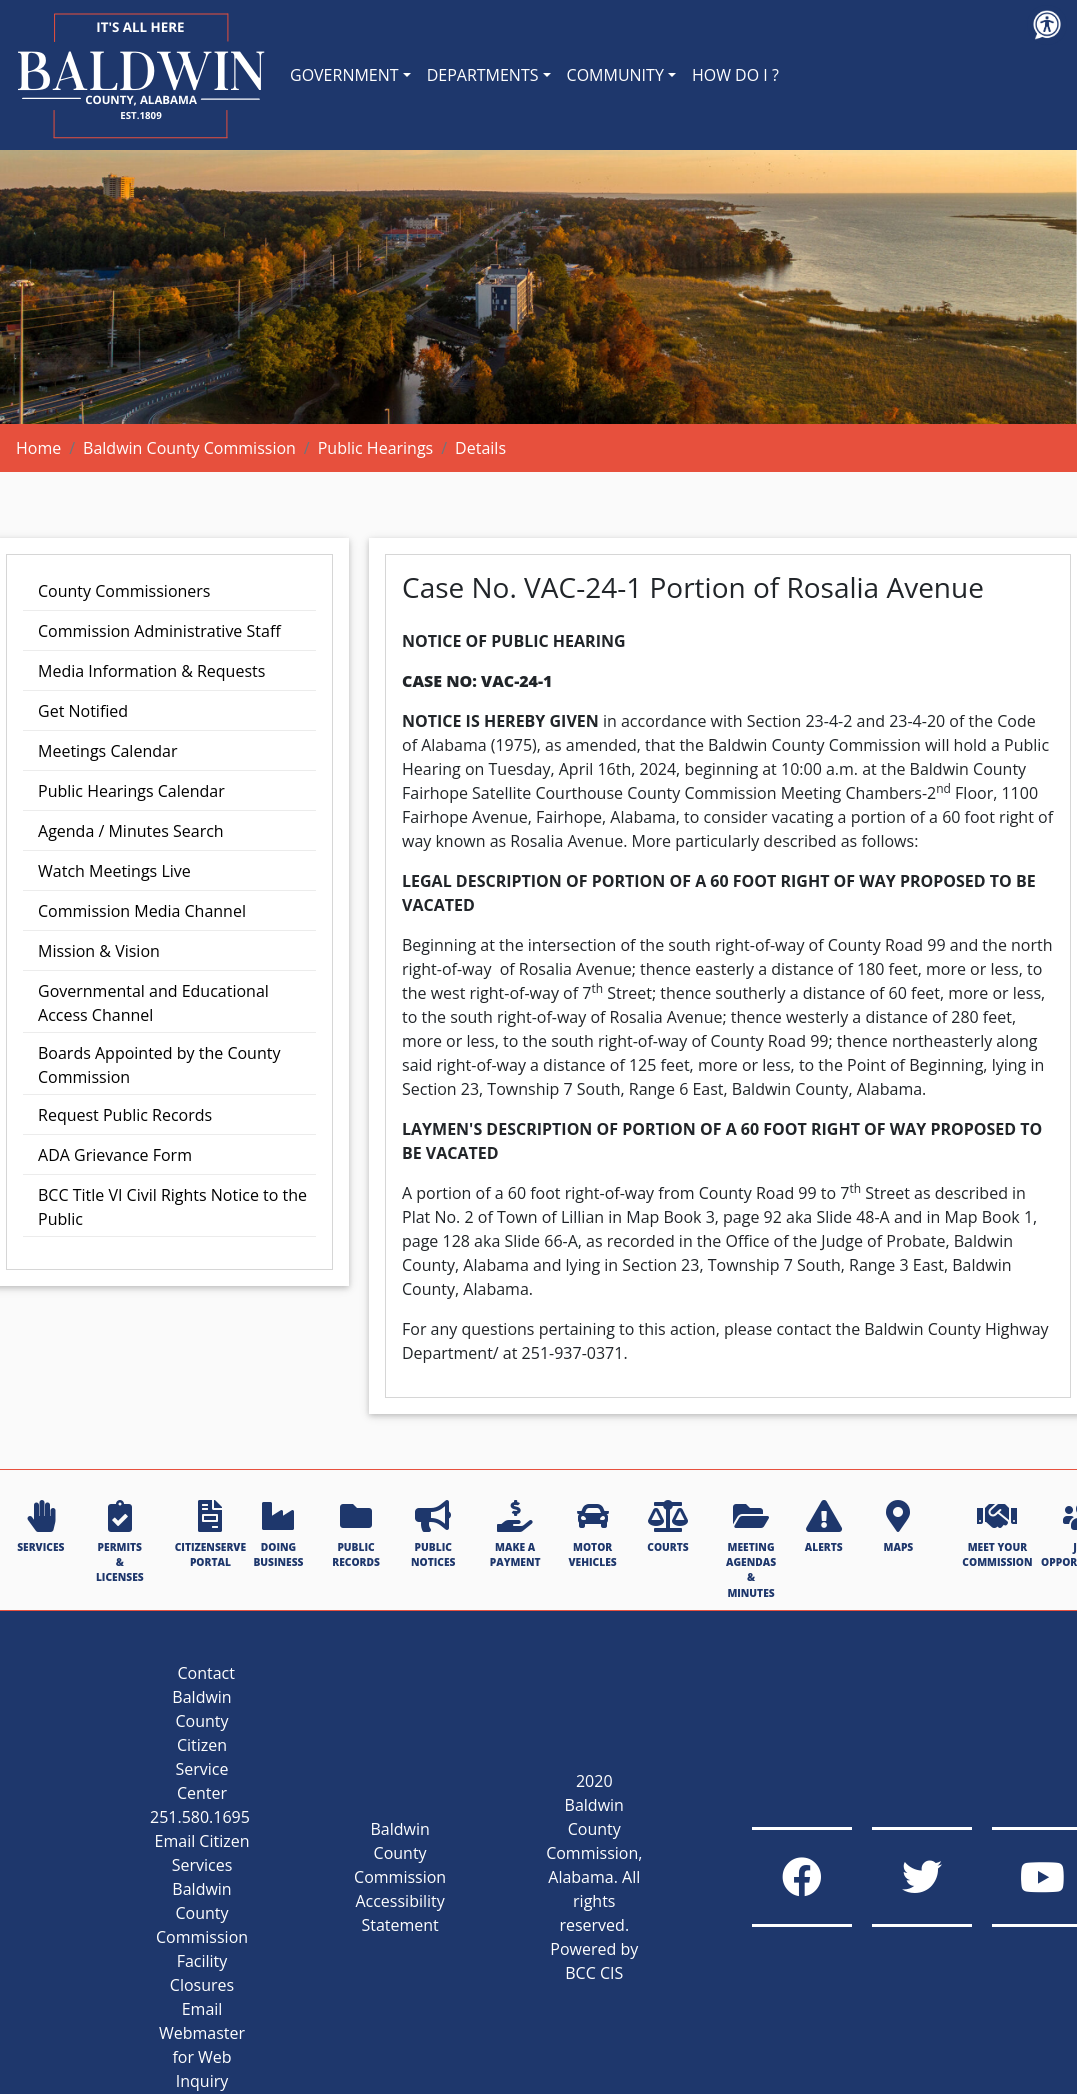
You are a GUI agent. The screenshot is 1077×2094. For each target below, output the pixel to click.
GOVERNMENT (344, 75)
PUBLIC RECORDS (356, 1534)
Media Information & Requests (151, 671)
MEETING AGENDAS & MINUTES (751, 1550)
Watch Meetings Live (114, 871)
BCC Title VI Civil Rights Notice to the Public (172, 1207)
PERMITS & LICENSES (120, 1542)
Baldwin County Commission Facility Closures (202, 1937)
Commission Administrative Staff (159, 631)
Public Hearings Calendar (131, 791)
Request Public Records (125, 1115)
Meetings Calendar (107, 751)
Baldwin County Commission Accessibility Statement (400, 1877)
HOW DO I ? (735, 75)
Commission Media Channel (142, 911)
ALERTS (824, 1527)
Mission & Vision (99, 951)
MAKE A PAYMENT (515, 1534)
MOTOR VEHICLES (593, 1534)
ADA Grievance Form (115, 1155)
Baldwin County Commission (189, 448)
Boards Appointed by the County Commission (159, 1065)
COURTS (667, 1527)
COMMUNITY (615, 75)
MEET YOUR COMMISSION (997, 1534)
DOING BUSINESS (278, 1534)
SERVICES (40, 1527)
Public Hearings (376, 448)
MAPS (899, 1527)
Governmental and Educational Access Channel (153, 1003)
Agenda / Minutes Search (131, 831)
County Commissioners (124, 591)
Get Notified (83, 711)
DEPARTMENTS (483, 75)
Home (38, 448)
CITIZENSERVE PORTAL (210, 1534)
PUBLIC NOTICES (433, 1534)
